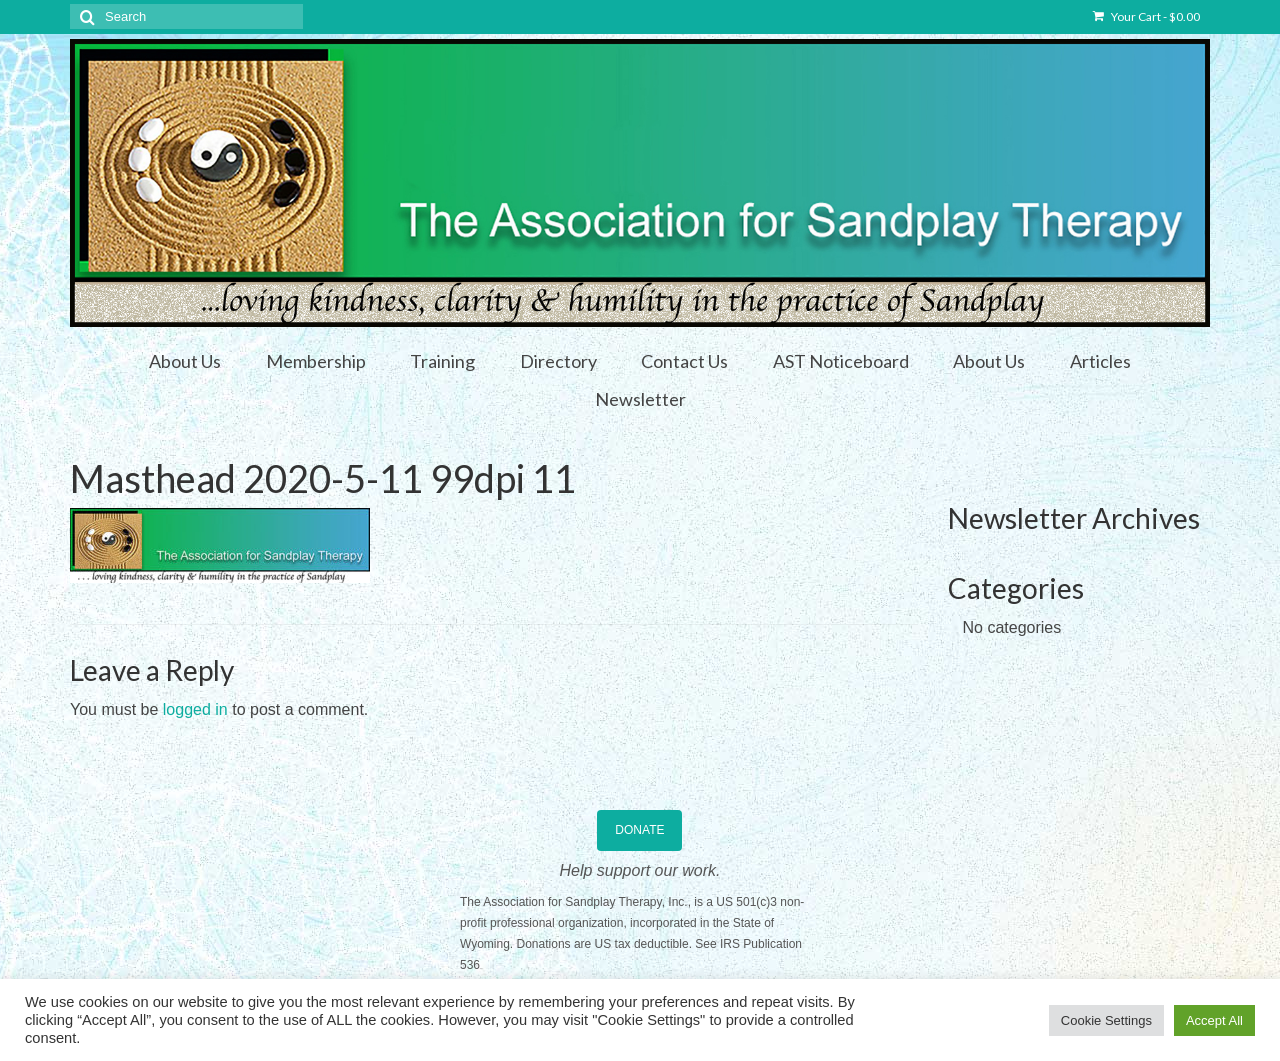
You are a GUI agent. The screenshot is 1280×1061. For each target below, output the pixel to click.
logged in (195, 709)
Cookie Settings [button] (1106, 1020)
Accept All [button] (1214, 1020)
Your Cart (1146, 16)
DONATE (639, 830)
